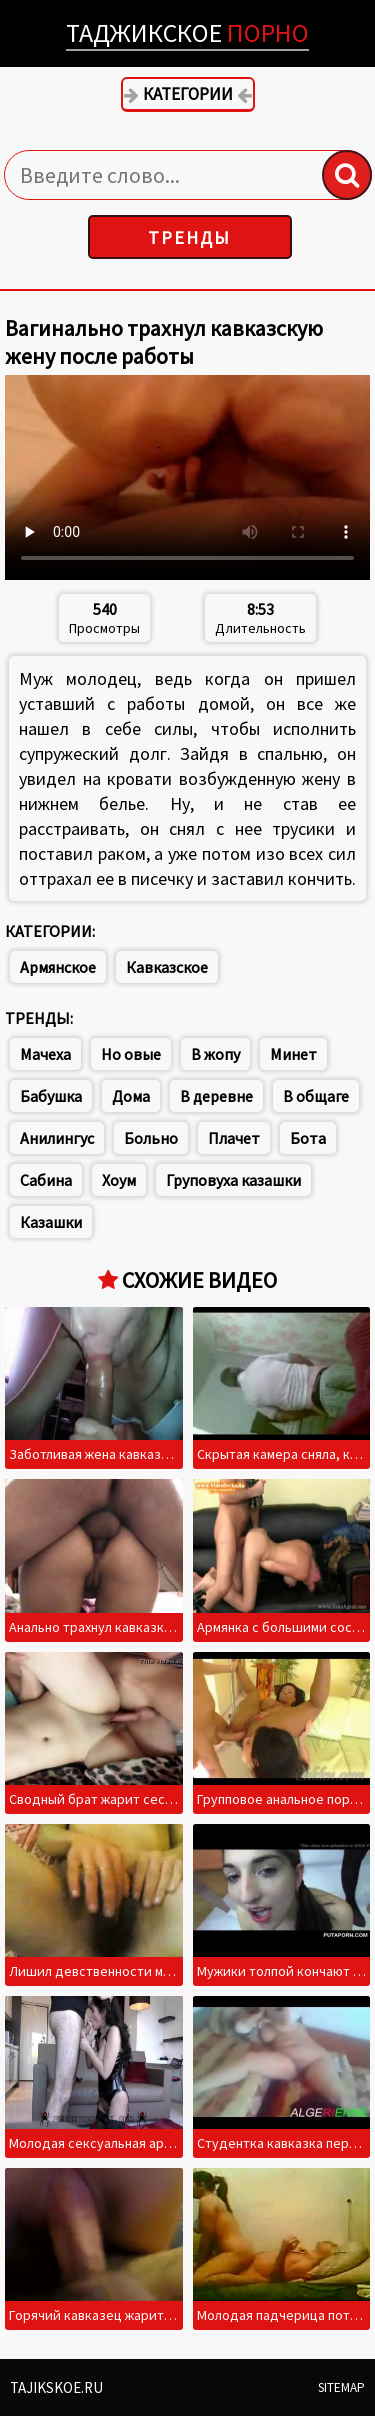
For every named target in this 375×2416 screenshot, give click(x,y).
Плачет (234, 1138)
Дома (131, 1096)
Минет (293, 1054)
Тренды (189, 237)
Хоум (119, 1180)
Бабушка (51, 1096)
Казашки (51, 1222)
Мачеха (45, 1054)
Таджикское (187, 32)
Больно (151, 1138)
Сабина (46, 1180)
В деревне (216, 1096)
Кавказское (167, 967)
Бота (308, 1138)
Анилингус (57, 1138)
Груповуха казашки (233, 1180)
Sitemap (341, 2387)
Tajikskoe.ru (56, 2387)
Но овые (131, 1054)
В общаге (316, 1096)
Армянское (58, 967)
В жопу (215, 1054)
